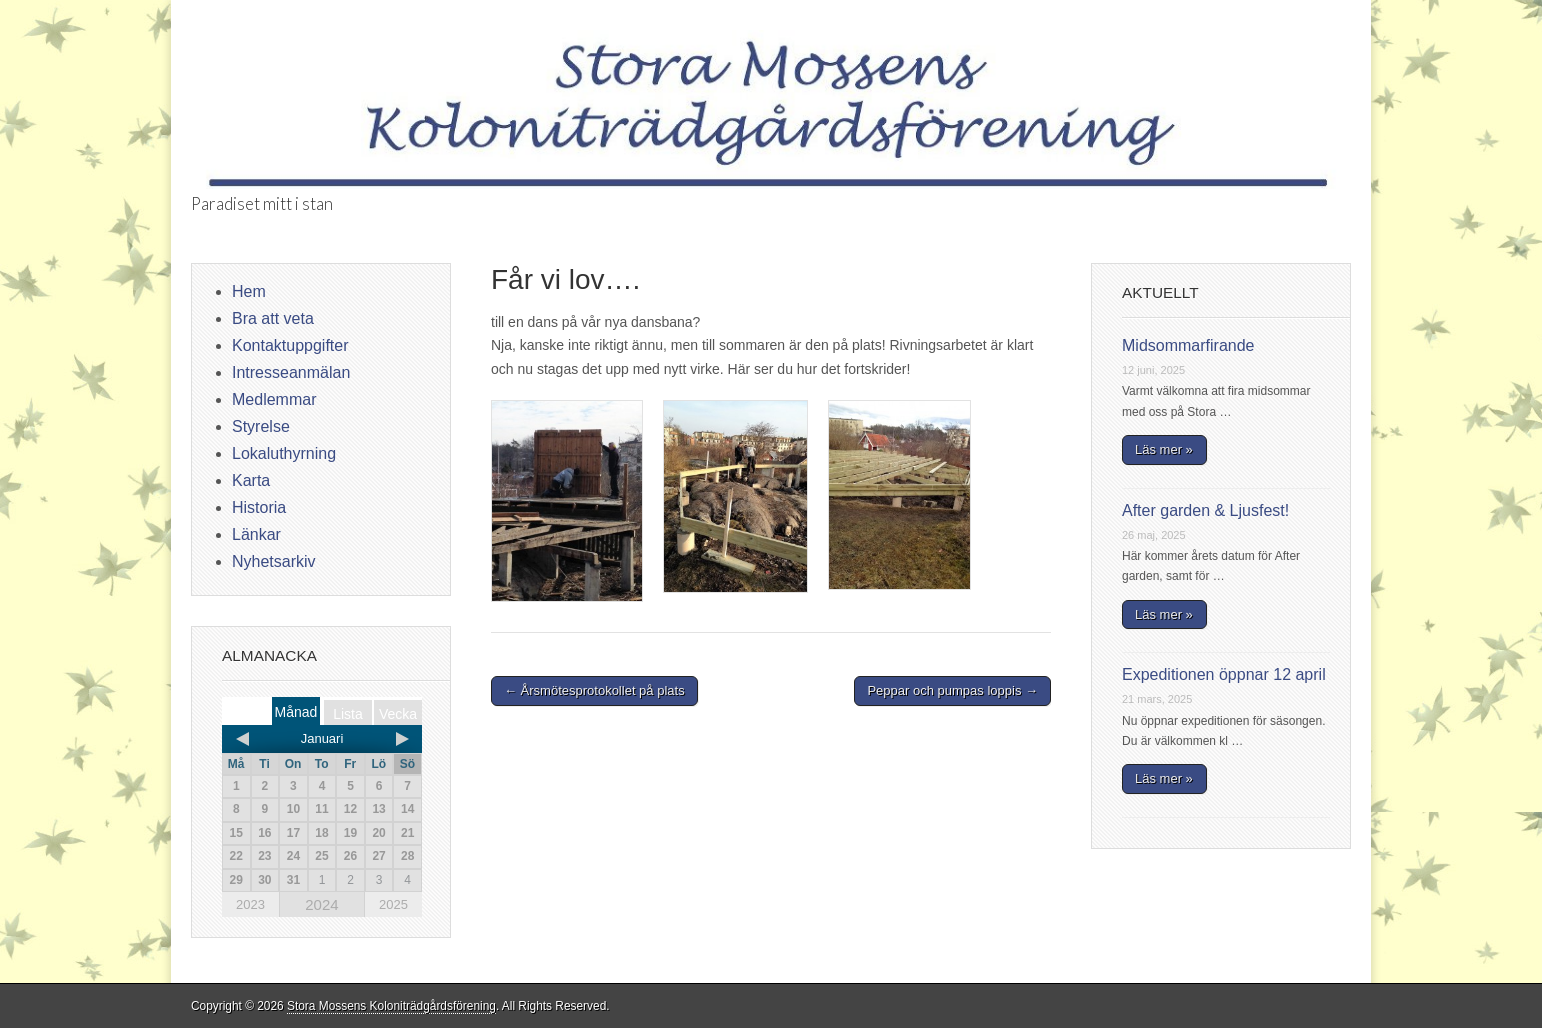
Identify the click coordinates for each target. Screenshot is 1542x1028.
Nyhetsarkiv (274, 561)
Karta (251, 480)
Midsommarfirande (1188, 345)
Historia (259, 507)
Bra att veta (273, 318)
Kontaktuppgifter (290, 345)
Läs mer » (1164, 449)
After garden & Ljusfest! (1205, 510)
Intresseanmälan (291, 372)
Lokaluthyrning (284, 453)
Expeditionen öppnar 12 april (1224, 674)
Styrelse (261, 426)
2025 (393, 904)
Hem (249, 291)
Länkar (256, 534)
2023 (250, 904)
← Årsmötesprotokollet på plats (594, 690)
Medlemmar (274, 399)
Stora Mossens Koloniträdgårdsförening (391, 1006)
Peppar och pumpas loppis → (952, 690)
